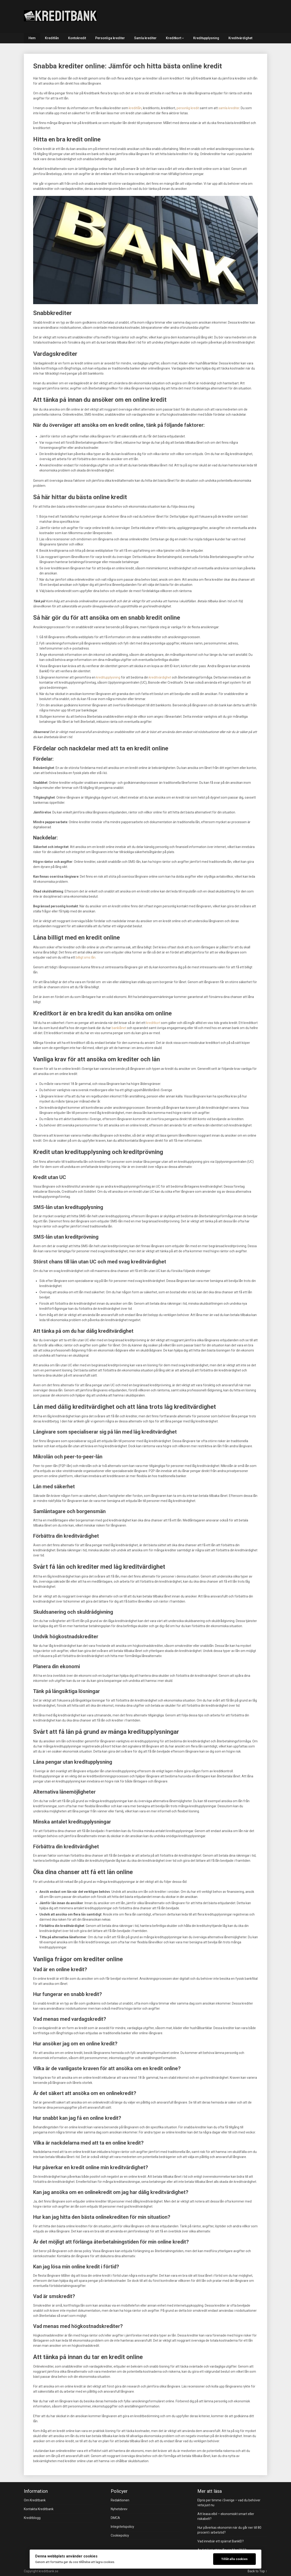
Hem (32, 38)
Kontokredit (77, 38)
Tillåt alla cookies (234, 2559)
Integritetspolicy (122, 2526)
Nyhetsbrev (119, 2509)
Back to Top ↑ (257, 2571)
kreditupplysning (108, 677)
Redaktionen (120, 2500)
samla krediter (228, 108)
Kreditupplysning (206, 38)
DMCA (115, 2518)
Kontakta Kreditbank (39, 2509)
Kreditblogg (32, 2518)
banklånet (119, 1028)
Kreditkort (173, 38)
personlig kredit (188, 108)
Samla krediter (145, 38)
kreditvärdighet (160, 677)
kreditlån (135, 108)
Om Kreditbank (35, 2500)
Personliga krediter (110, 38)
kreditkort (153, 1023)
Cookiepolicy (120, 2535)
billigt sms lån (85, 957)
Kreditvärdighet (240, 38)
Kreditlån (52, 38)
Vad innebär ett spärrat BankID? (220, 2541)
